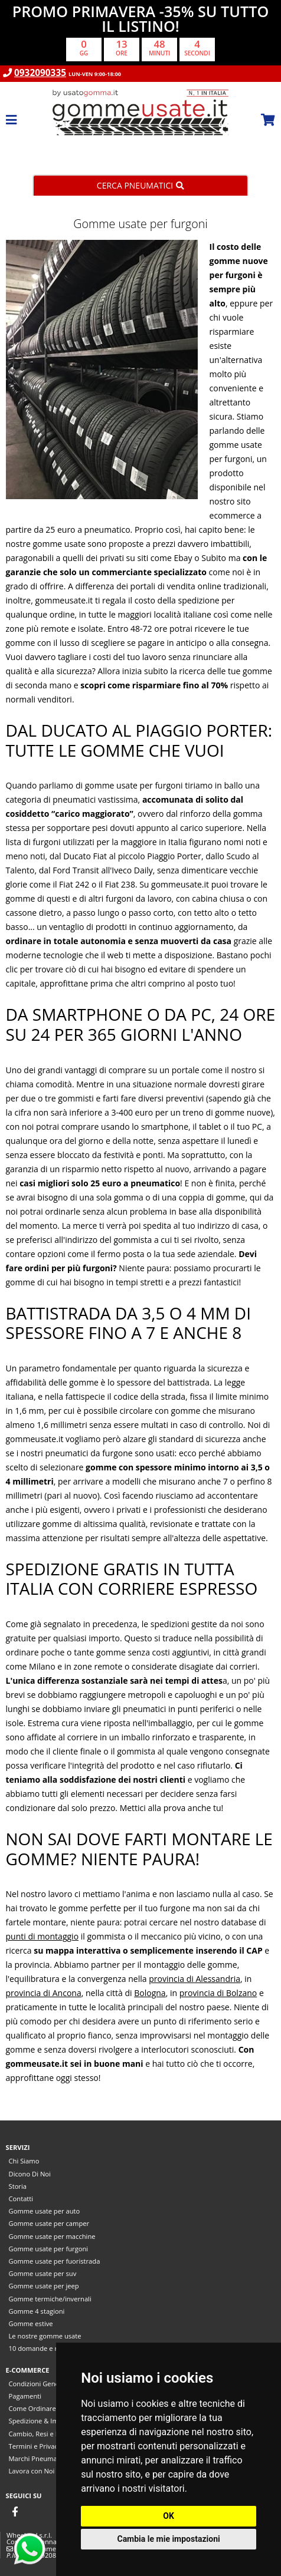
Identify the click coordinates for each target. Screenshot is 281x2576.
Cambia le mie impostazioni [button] (168, 2539)
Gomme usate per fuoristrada (54, 2261)
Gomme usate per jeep (44, 2285)
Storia (18, 2186)
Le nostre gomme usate (45, 2335)
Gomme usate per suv (43, 2273)
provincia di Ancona (43, 1992)
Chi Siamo (24, 2160)
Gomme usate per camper (49, 2223)
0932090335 (40, 73)
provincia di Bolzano (218, 1992)
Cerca (140, 185)
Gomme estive (31, 2323)
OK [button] (168, 2516)
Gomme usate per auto (44, 2210)
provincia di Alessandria (194, 1978)
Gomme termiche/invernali (50, 2298)
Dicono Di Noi (30, 2173)
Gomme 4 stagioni (37, 2311)
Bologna (149, 1992)
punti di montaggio (42, 1936)
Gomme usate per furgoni (49, 2248)
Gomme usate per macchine (52, 2236)
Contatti (21, 2198)
